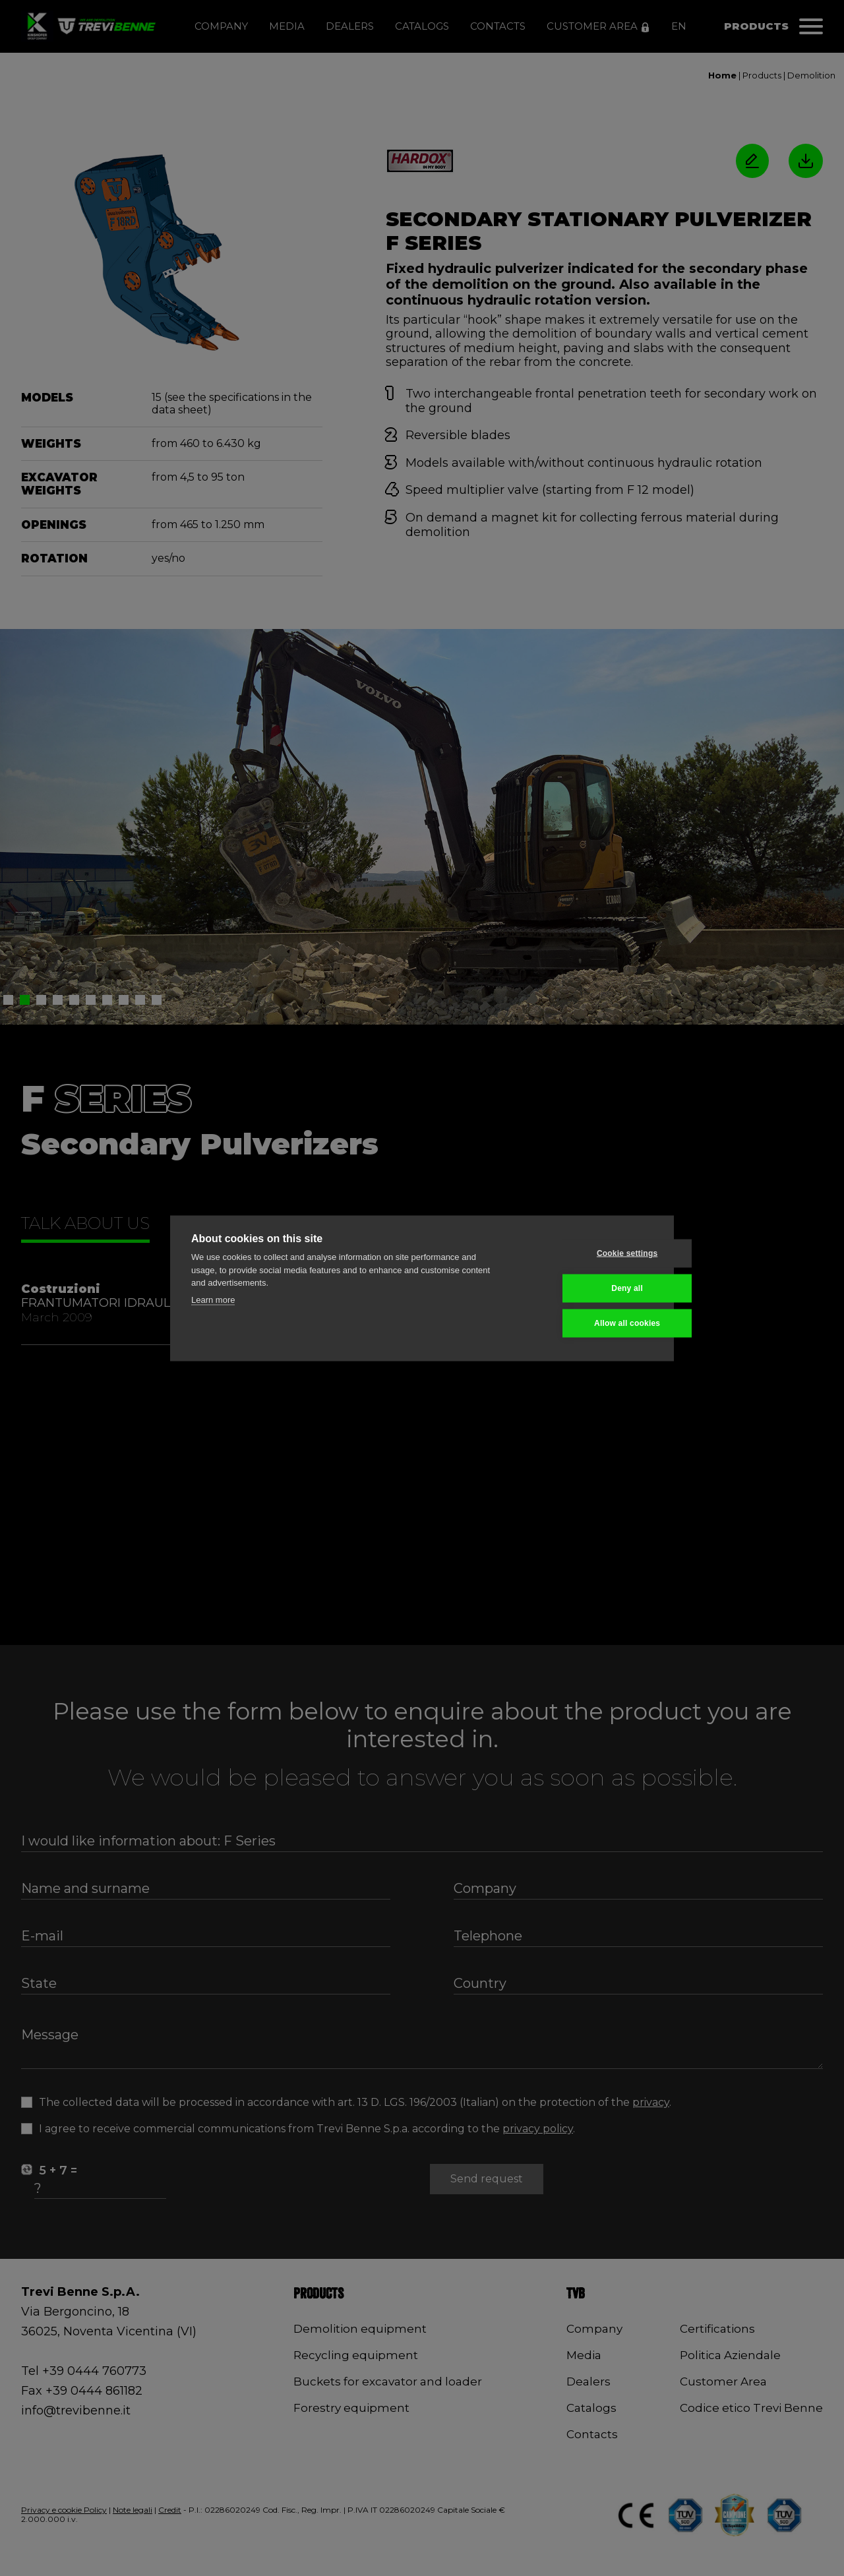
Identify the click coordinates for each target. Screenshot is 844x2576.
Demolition (811, 75)
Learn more (213, 1299)
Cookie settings (587, 1253)
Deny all (588, 1288)
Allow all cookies (587, 1323)
